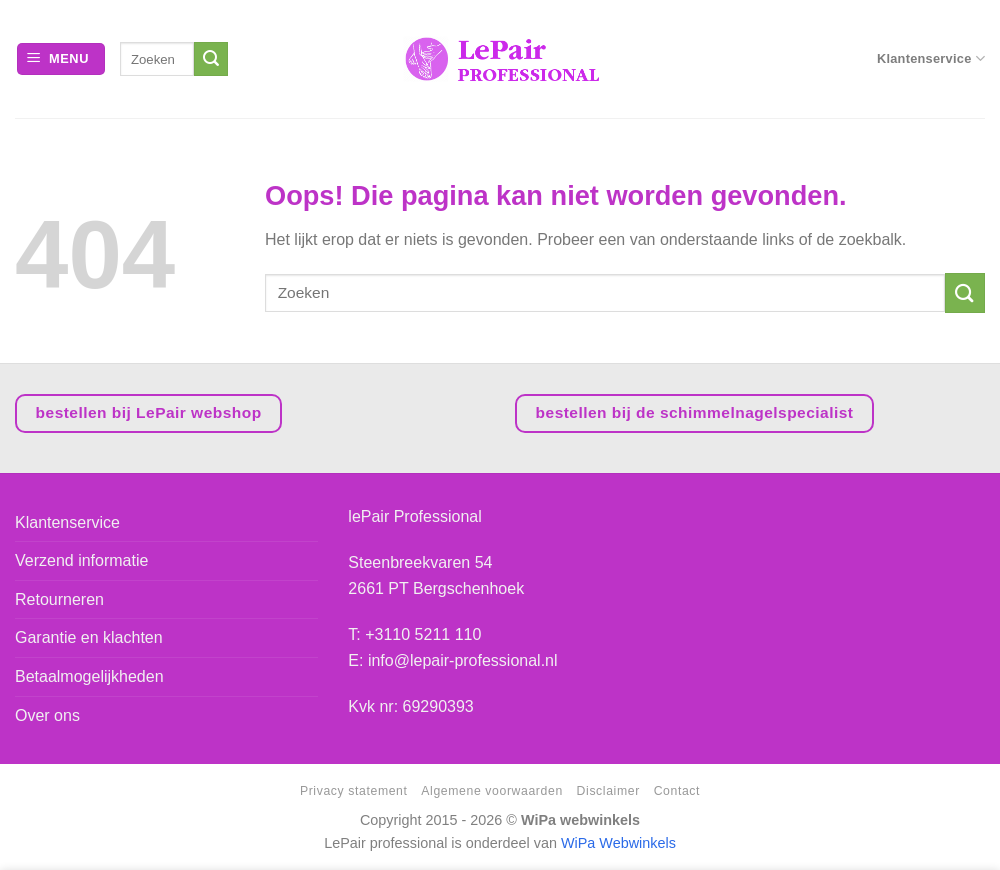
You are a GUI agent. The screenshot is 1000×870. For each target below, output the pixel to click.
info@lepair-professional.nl (463, 660)
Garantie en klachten (89, 637)
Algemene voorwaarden (491, 791)
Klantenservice (931, 58)
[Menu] (61, 59)
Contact (677, 791)
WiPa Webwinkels (618, 843)
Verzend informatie (81, 560)
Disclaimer (608, 791)
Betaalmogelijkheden (89, 676)
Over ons (47, 715)
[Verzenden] (211, 59)
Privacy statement (354, 791)
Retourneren (59, 599)
